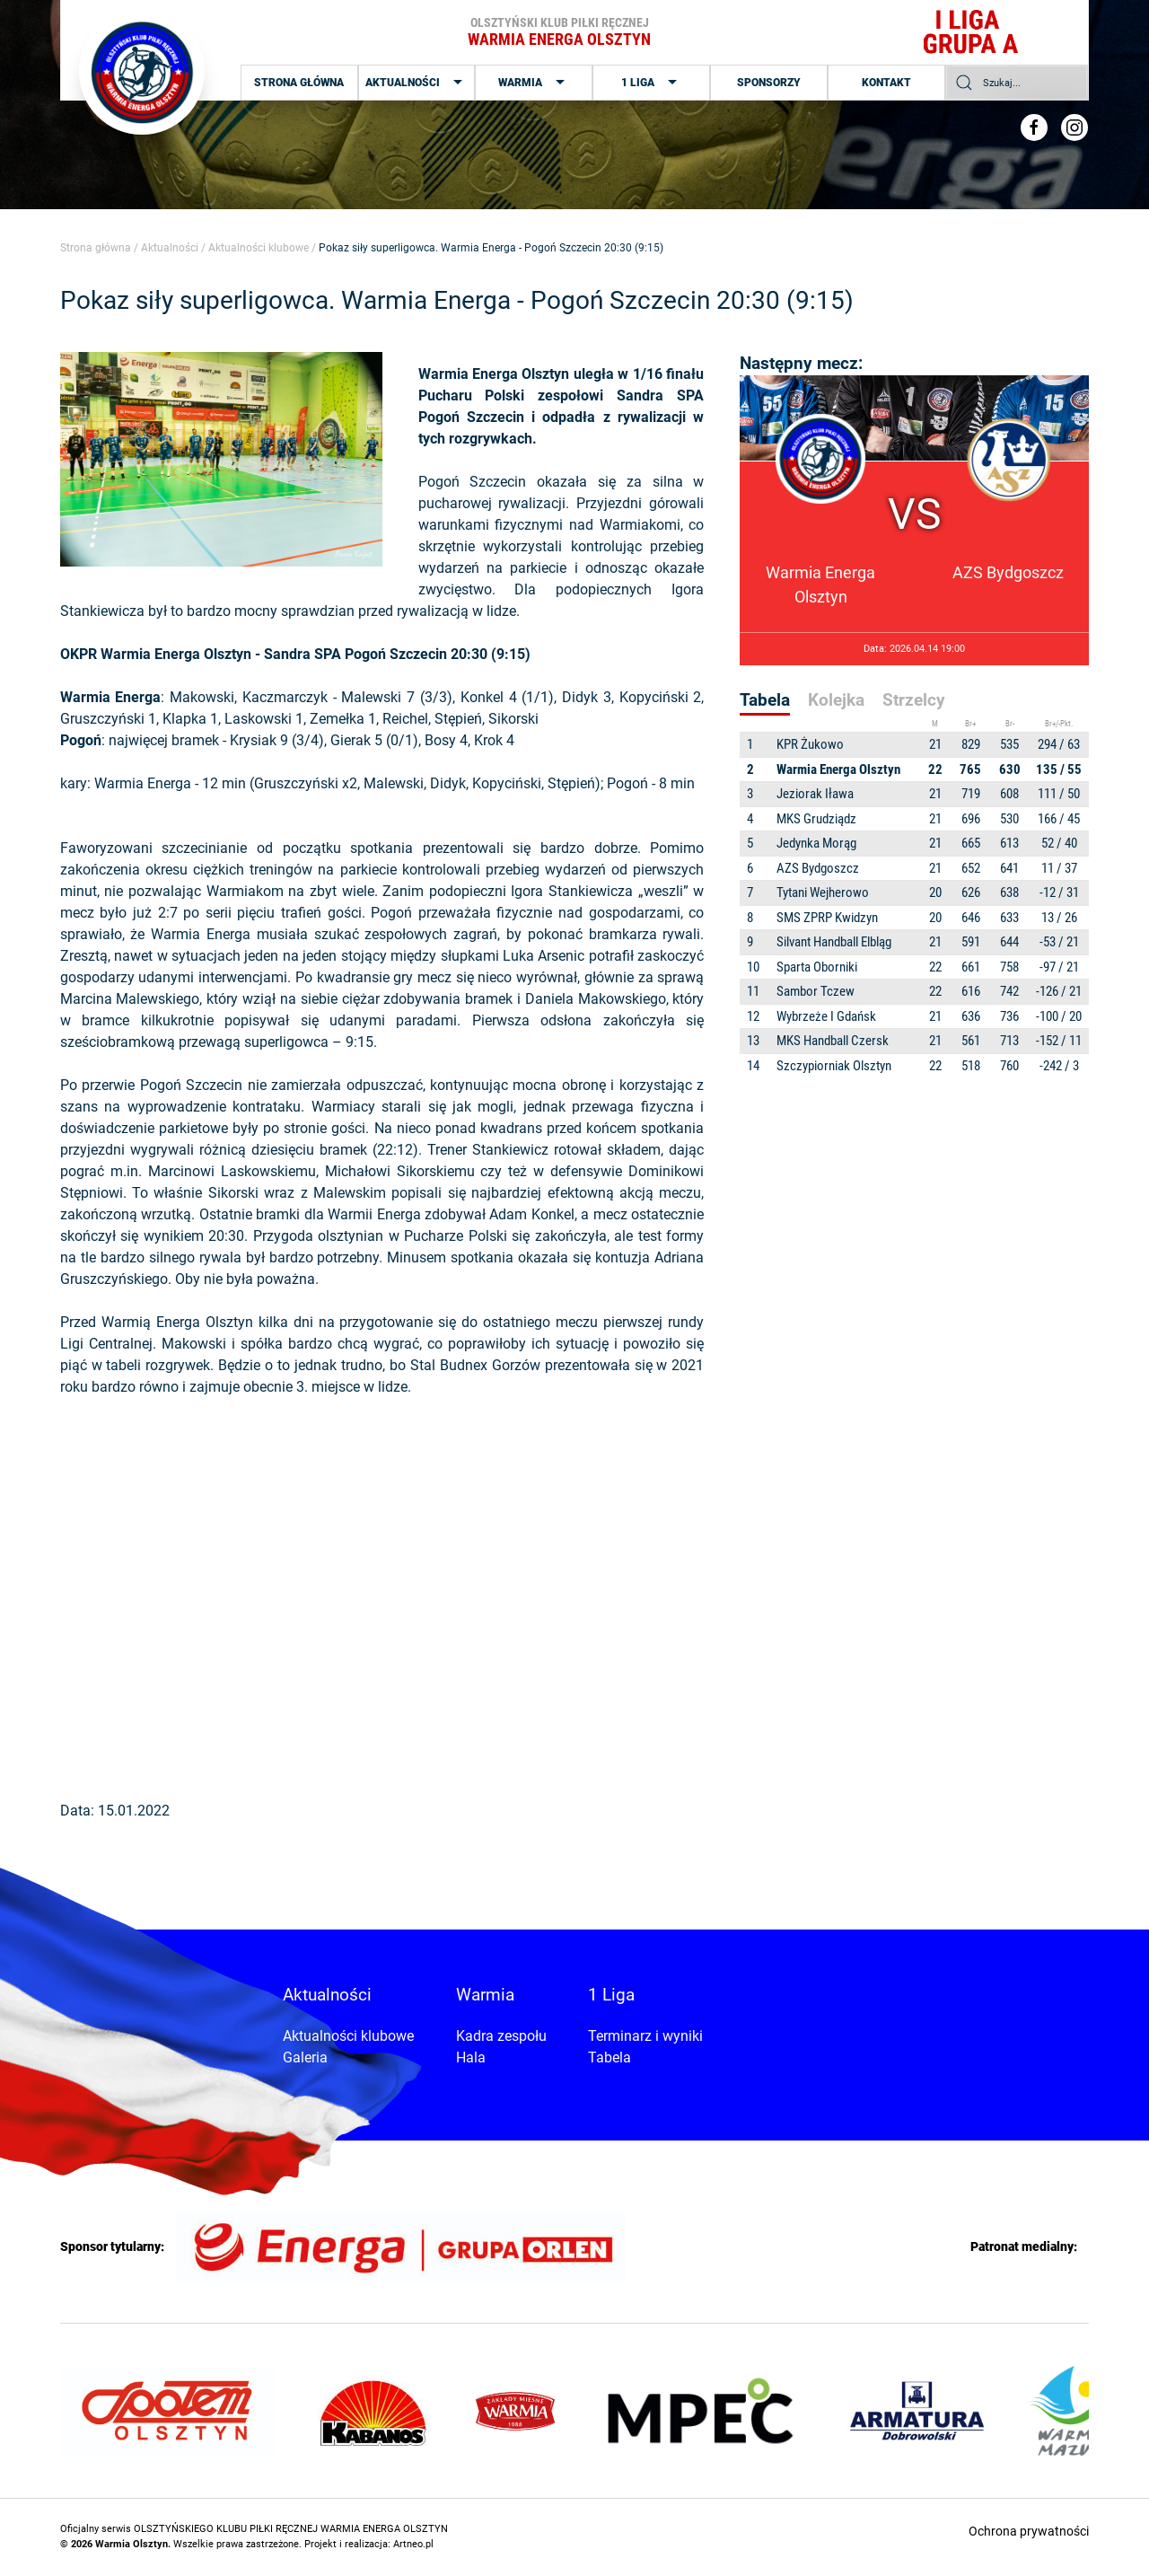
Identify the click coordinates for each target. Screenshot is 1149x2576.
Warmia (533, 83)
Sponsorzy (769, 82)
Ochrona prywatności (1029, 2531)
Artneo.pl (413, 2544)
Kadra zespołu (501, 2035)
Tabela (609, 2057)
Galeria (305, 2057)
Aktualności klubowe (258, 248)
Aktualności (416, 83)
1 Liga (651, 83)
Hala (471, 2057)
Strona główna (299, 82)
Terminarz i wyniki (645, 2035)
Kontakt (886, 82)
